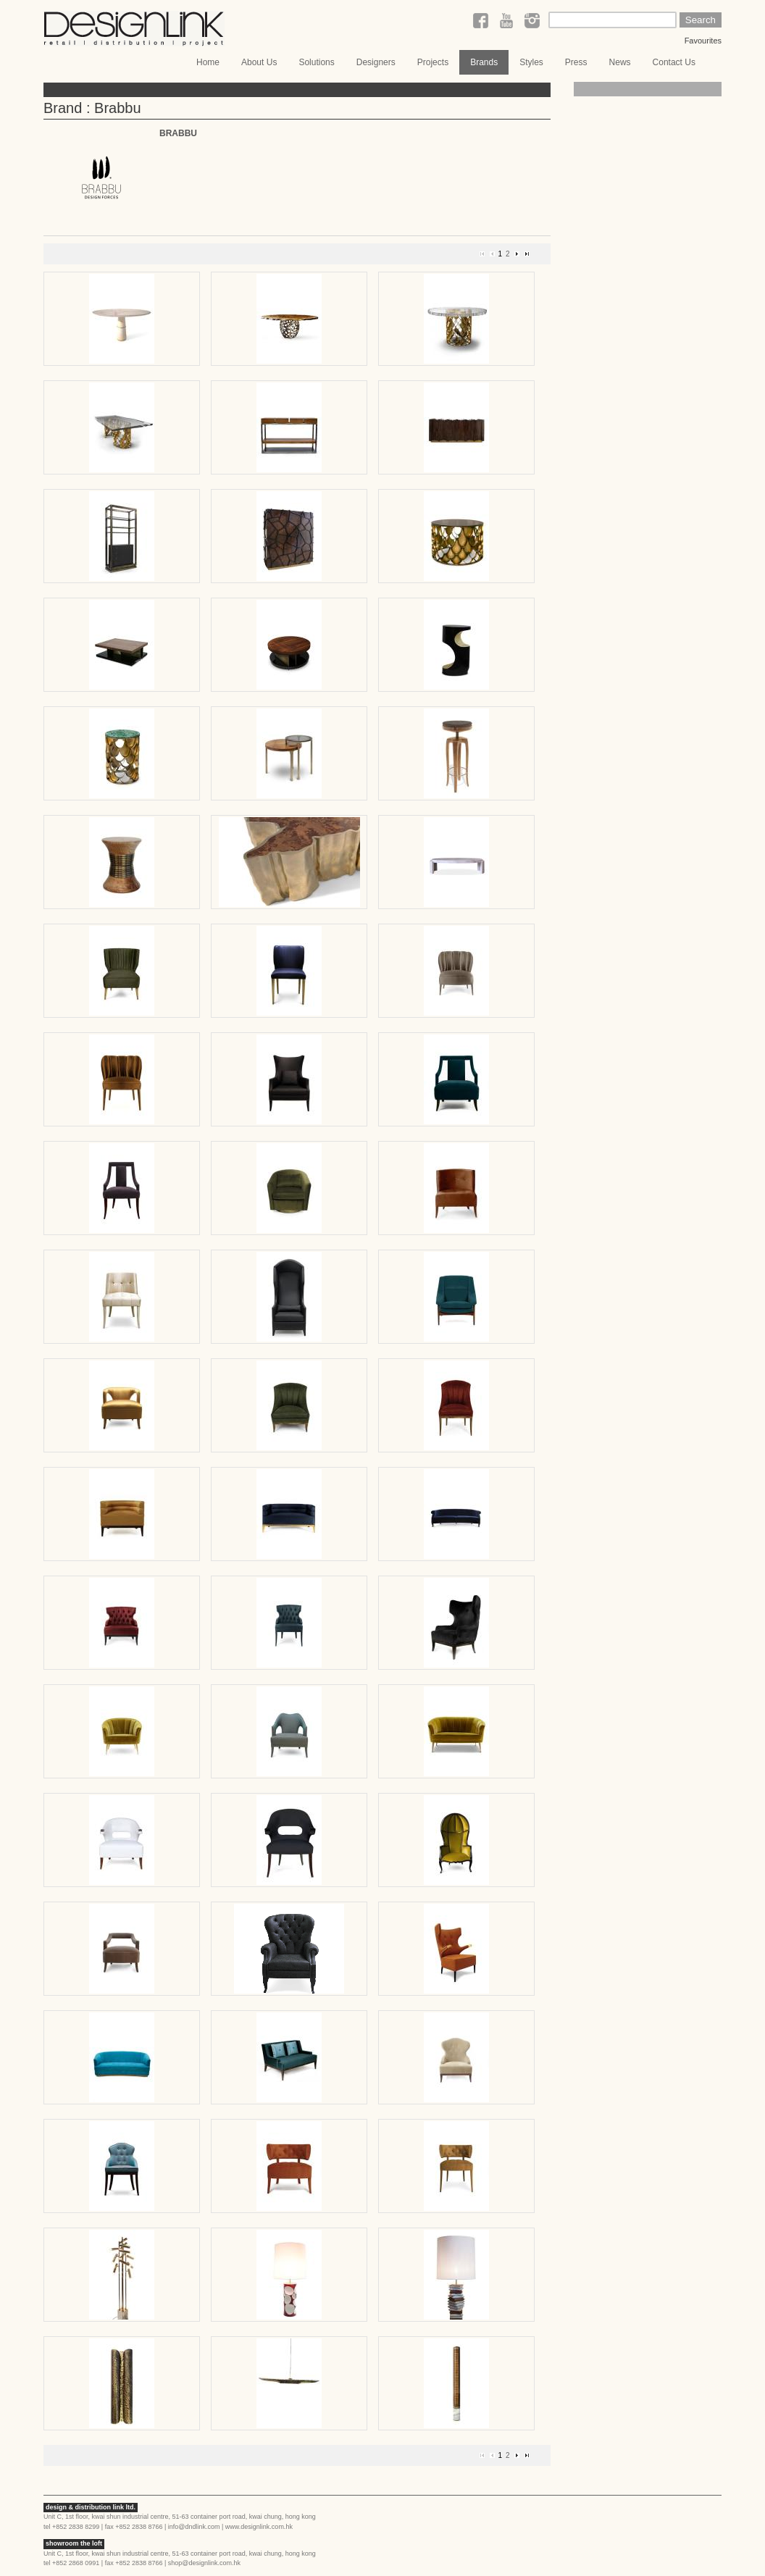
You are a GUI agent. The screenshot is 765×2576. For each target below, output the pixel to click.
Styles (531, 62)
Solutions (316, 62)
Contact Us (674, 62)
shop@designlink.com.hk (204, 2563)
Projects (432, 62)
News (620, 62)
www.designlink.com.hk (259, 2526)
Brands (484, 62)
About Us (259, 62)
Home (208, 62)
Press (576, 62)
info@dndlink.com (194, 2526)
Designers (376, 62)
